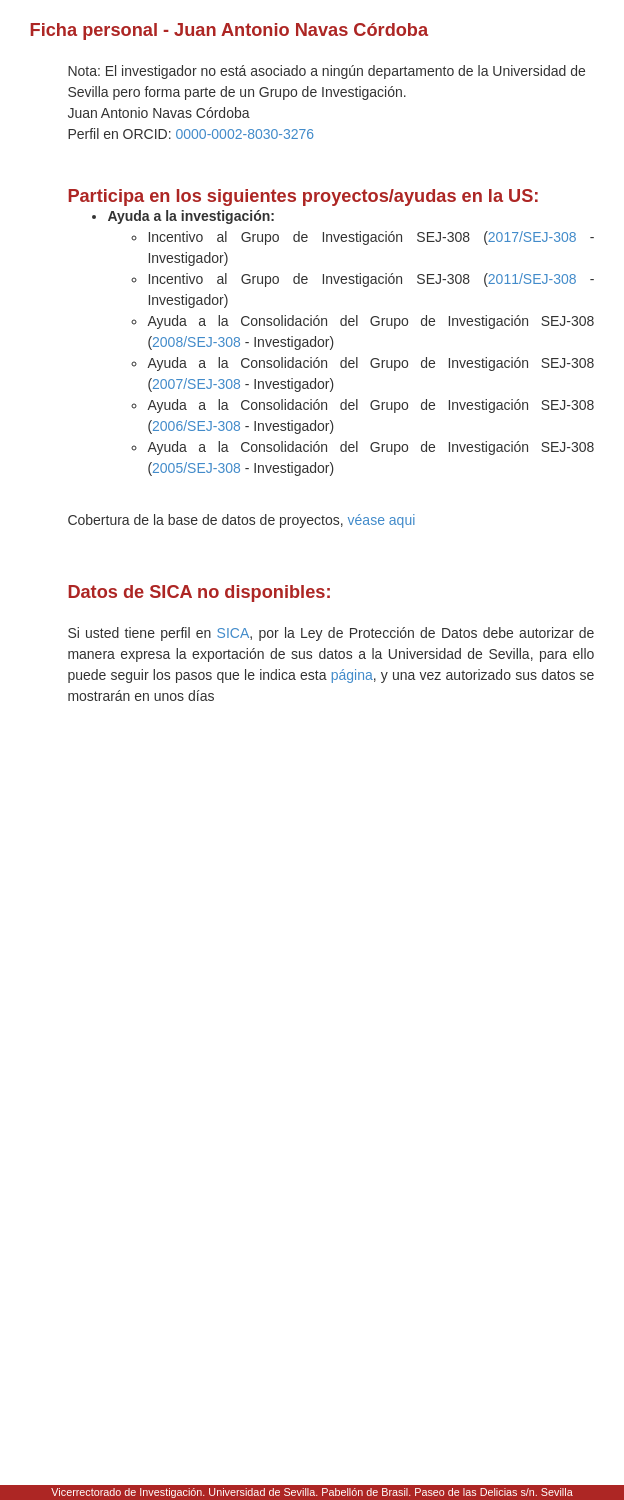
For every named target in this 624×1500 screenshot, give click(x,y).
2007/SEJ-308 (196, 384)
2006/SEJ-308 (196, 426)
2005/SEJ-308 (196, 468)
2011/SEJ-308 (532, 279)
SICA (233, 633)
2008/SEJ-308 (196, 342)
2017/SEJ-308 (532, 237)
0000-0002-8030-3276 (245, 134)
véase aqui (382, 520)
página (352, 675)
